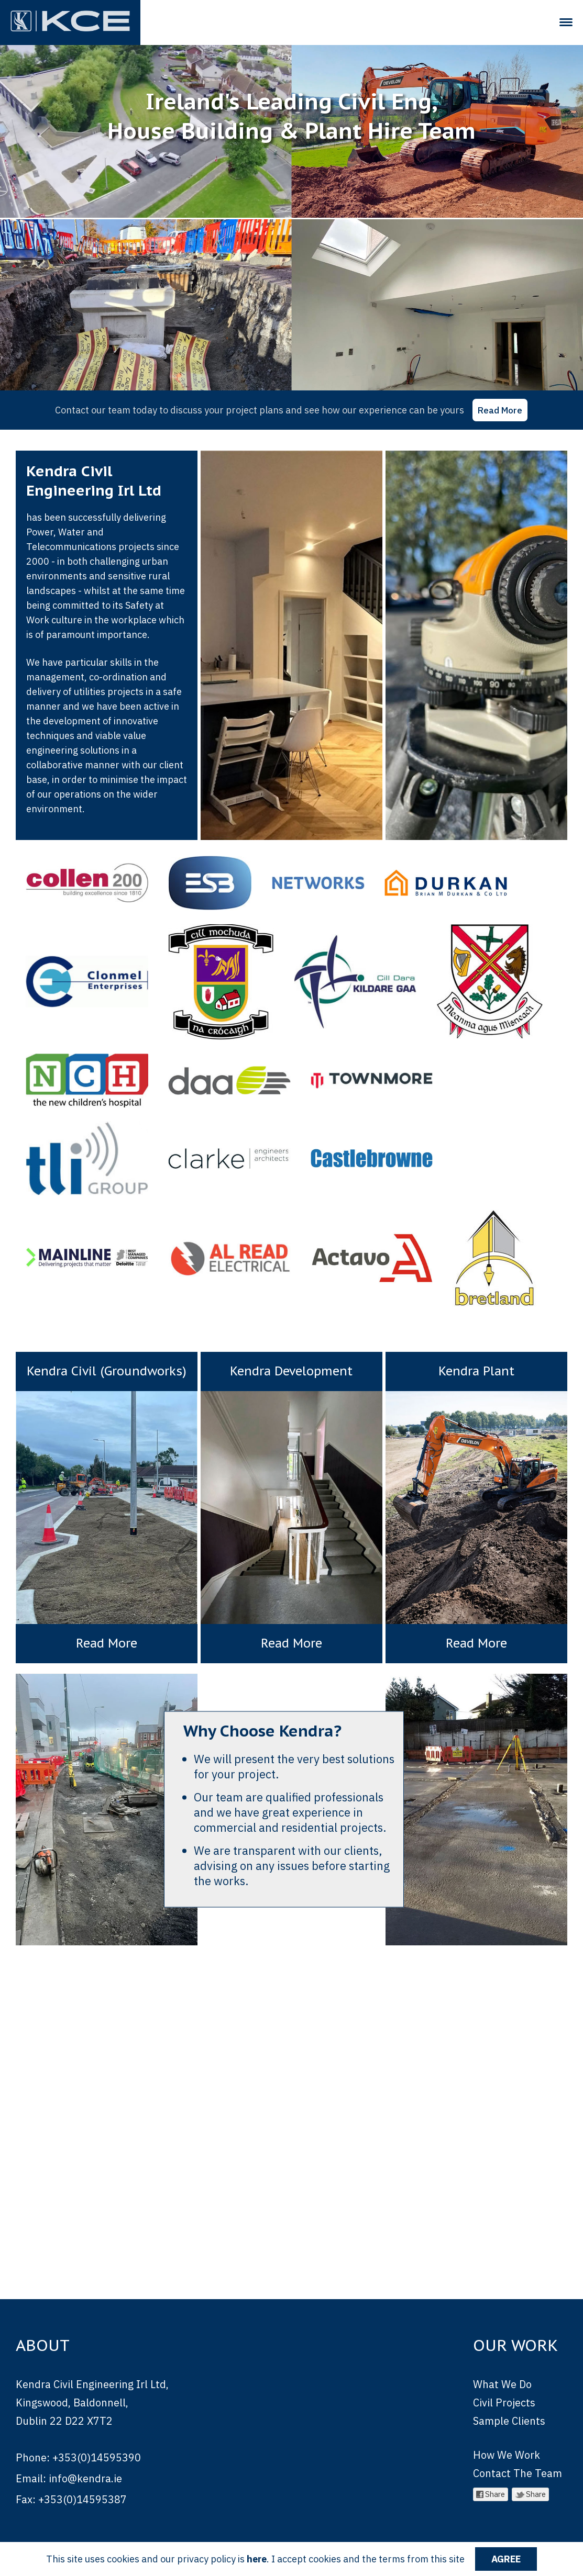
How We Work (506, 2434)
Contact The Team (517, 2452)
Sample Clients (509, 2400)
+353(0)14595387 (82, 2478)
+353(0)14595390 (96, 2436)
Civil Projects (504, 2382)
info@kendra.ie (85, 2457)
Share (490, 2473)
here (257, 2559)
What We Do (502, 2363)
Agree (506, 2559)
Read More (500, 410)
